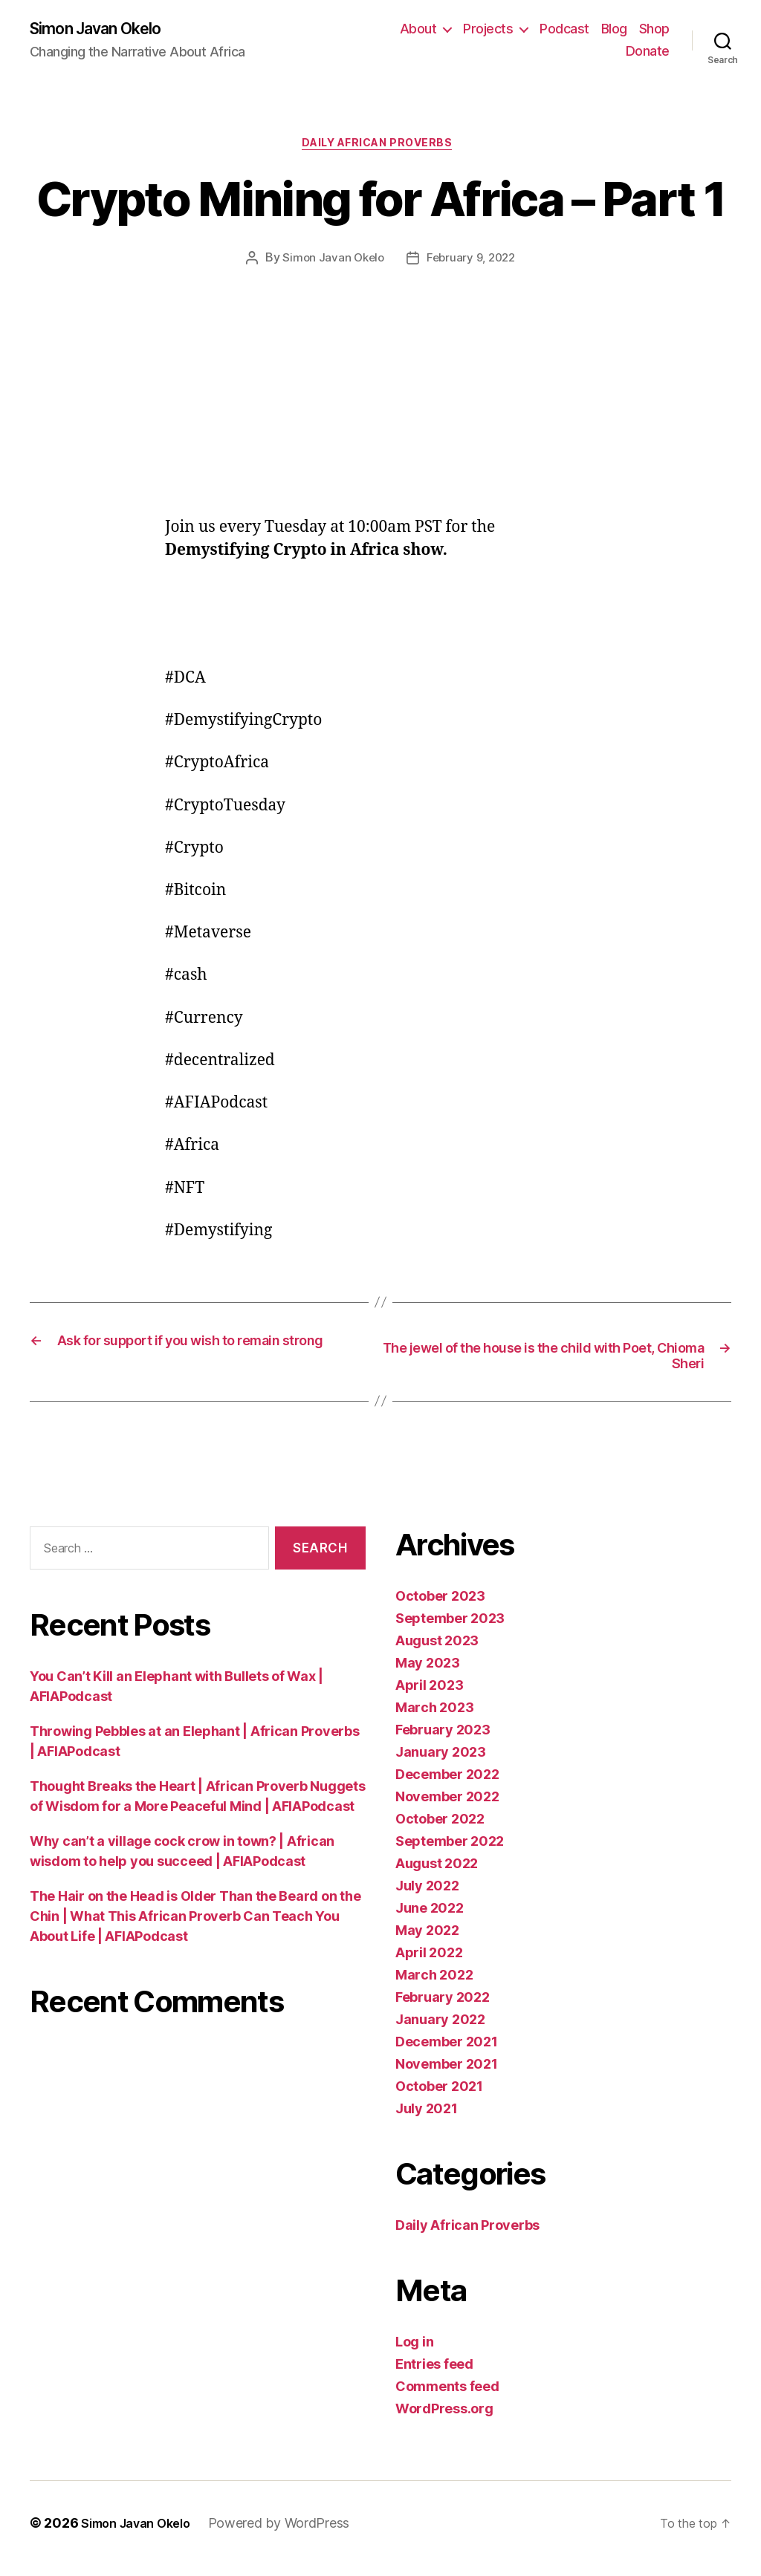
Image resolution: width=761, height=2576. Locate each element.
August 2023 (437, 1651)
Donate (648, 52)
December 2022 (447, 1785)
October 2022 (440, 1830)
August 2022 (436, 1874)
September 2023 (450, 1629)
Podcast (564, 30)
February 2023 (442, 1741)
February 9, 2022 (472, 264)
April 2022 (428, 1963)
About (418, 30)
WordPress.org (444, 2419)
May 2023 (427, 1674)
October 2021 (439, 2097)
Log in (414, 2353)
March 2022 (434, 1986)
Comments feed (447, 2397)
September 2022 (449, 1852)
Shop (654, 30)
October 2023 (440, 1607)
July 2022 (427, 1897)
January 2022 (440, 2030)
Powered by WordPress (293, 2534)
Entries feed (434, 2375)
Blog (614, 30)
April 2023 (429, 1696)
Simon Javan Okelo (105, 30)
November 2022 (447, 1807)
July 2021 (426, 2119)
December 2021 (446, 2053)
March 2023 (434, 1718)
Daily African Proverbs (380, 148)
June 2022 (429, 1919)
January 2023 (440, 1763)
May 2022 (427, 1941)
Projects (488, 30)
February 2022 (442, 2008)
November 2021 (446, 2075)
